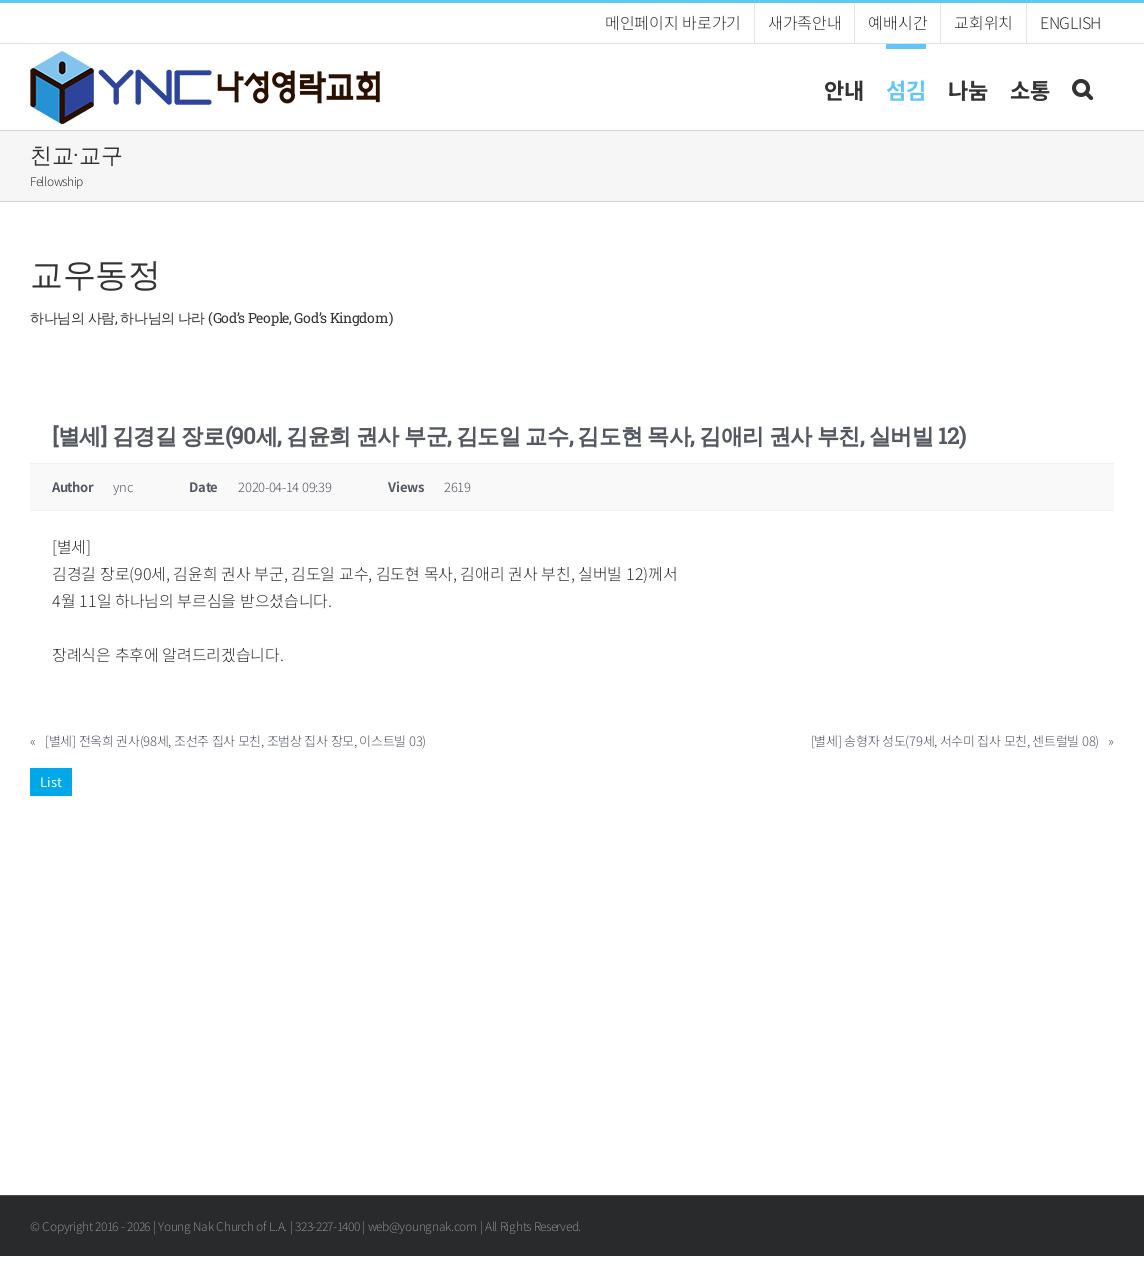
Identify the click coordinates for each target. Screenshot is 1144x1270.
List (51, 781)
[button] (1082, 86)
